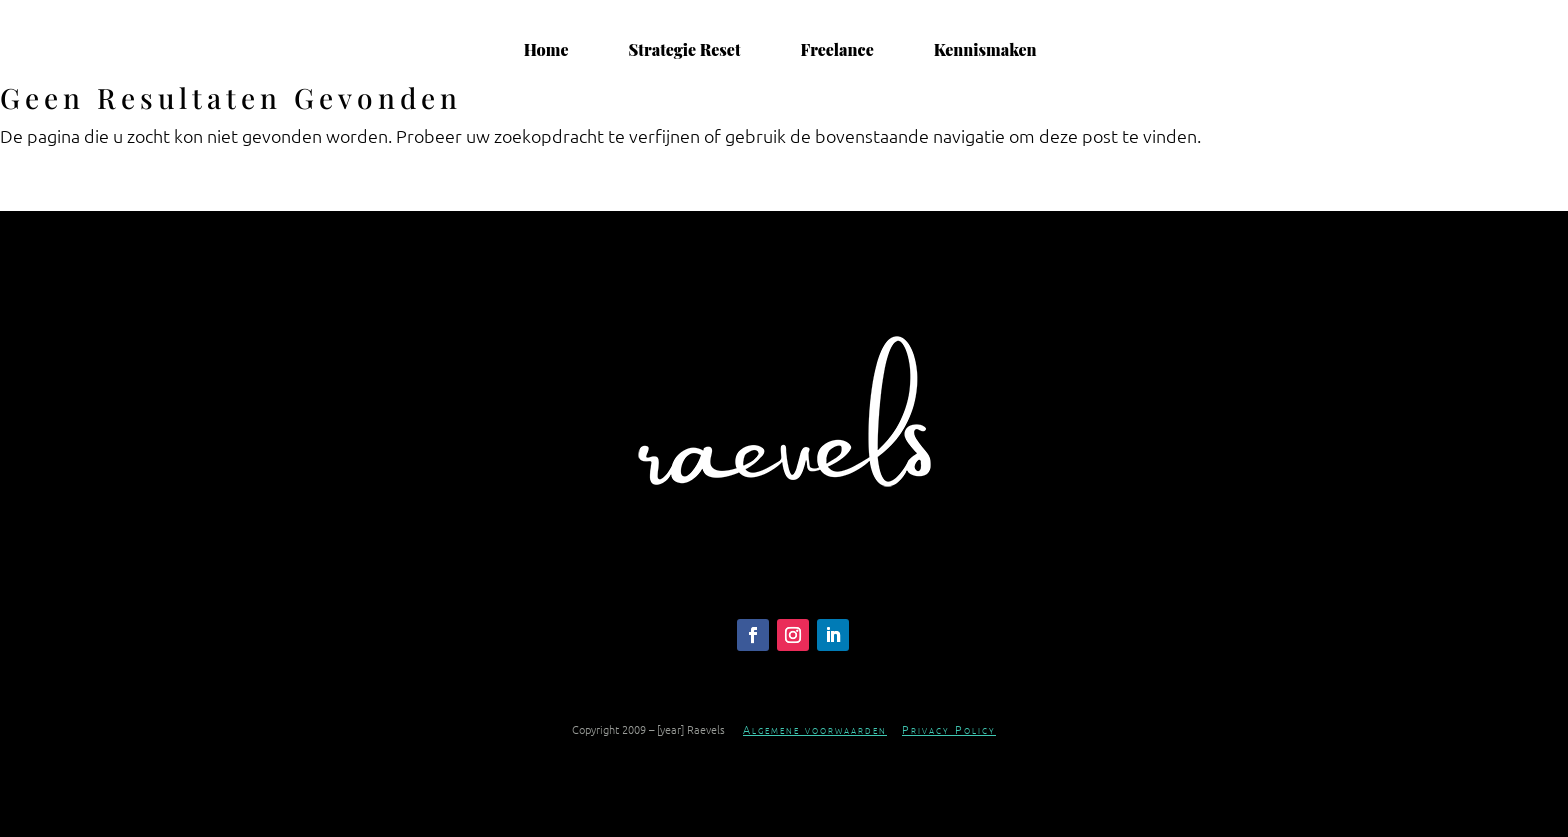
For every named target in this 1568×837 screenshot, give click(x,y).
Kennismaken (985, 50)
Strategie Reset (685, 50)
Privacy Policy (949, 729)
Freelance (836, 50)
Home (546, 50)
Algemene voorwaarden (815, 729)
